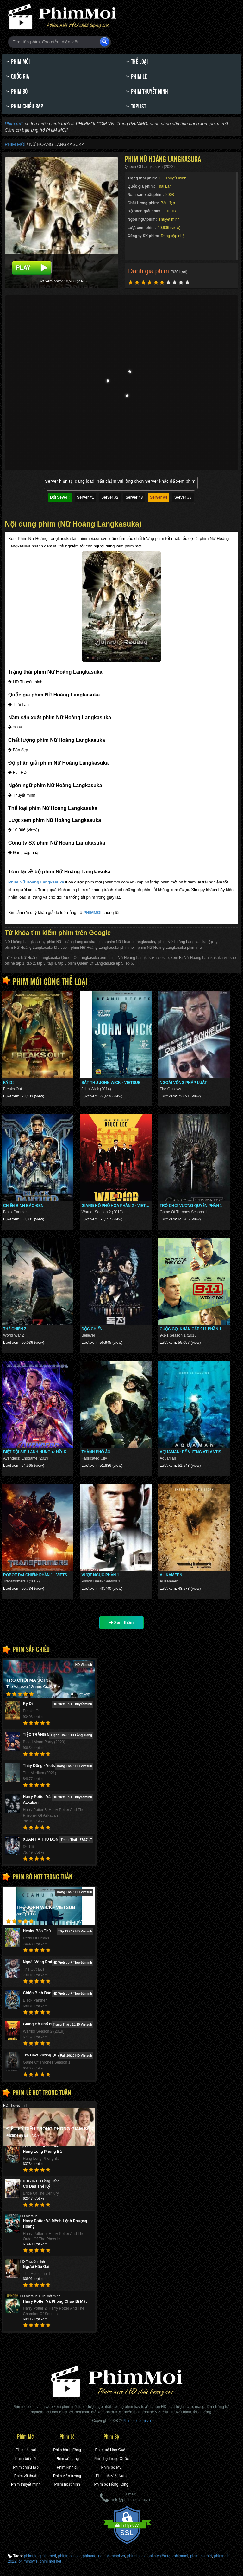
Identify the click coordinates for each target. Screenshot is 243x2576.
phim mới (48, 2556)
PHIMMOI (92, 912)
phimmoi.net (93, 2556)
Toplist (136, 106)
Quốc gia (17, 76)
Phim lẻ (136, 76)
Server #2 (109, 497)
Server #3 (134, 497)
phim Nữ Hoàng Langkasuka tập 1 (187, 942)
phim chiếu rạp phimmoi (167, 2556)
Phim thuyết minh (147, 91)
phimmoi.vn (115, 2556)
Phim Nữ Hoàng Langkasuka (36, 882)
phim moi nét (201, 2556)
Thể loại (137, 61)
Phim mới (14, 123)
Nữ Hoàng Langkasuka (24, 942)
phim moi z (136, 2556)
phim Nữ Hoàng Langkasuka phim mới (170, 947)
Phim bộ (17, 91)
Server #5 (182, 497)
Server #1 (85, 497)
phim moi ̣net (50, 2561)
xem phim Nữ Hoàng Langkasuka (126, 942)
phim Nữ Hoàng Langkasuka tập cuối (36, 947)
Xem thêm (121, 1622)
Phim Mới (18, 61)
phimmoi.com (69, 2556)
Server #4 (158, 497)
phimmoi (31, 2556)
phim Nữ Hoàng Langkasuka (71, 942)
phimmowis (27, 2561)
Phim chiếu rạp (24, 106)
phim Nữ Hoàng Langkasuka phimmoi (102, 947)
